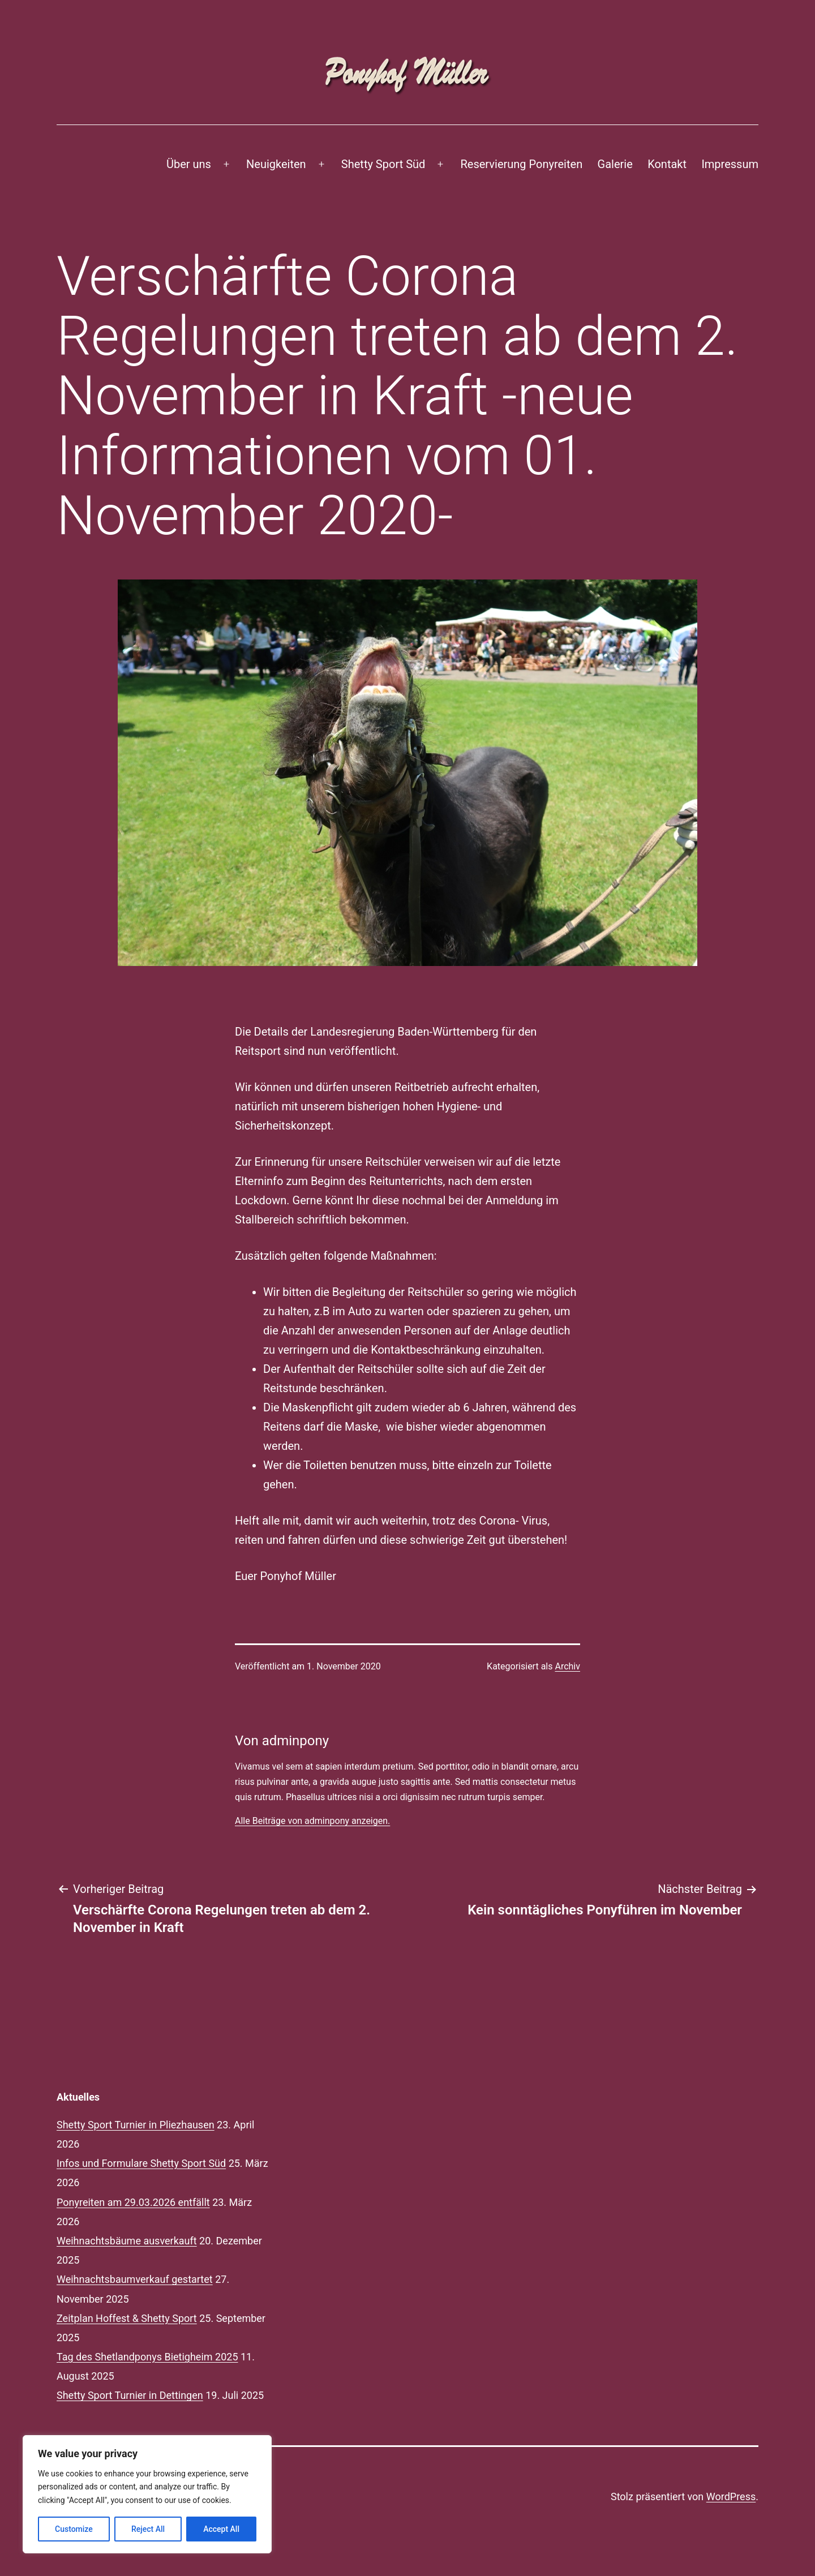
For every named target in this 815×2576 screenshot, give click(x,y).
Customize (74, 2529)
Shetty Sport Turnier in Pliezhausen (136, 2125)
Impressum (729, 164)
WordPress (731, 2496)
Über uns (188, 164)
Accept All (221, 2529)
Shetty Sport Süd (383, 164)
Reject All (148, 2529)
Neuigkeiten (276, 164)
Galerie (615, 164)
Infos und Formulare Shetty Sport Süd (141, 2163)
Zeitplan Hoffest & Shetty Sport (127, 2318)
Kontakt (667, 164)
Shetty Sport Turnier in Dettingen (130, 2395)
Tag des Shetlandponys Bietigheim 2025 (147, 2357)
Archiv (567, 1666)
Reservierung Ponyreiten (522, 164)
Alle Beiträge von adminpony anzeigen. (312, 1820)
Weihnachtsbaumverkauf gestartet (135, 2279)
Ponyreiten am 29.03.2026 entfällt (133, 2202)
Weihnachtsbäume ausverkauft (127, 2241)
